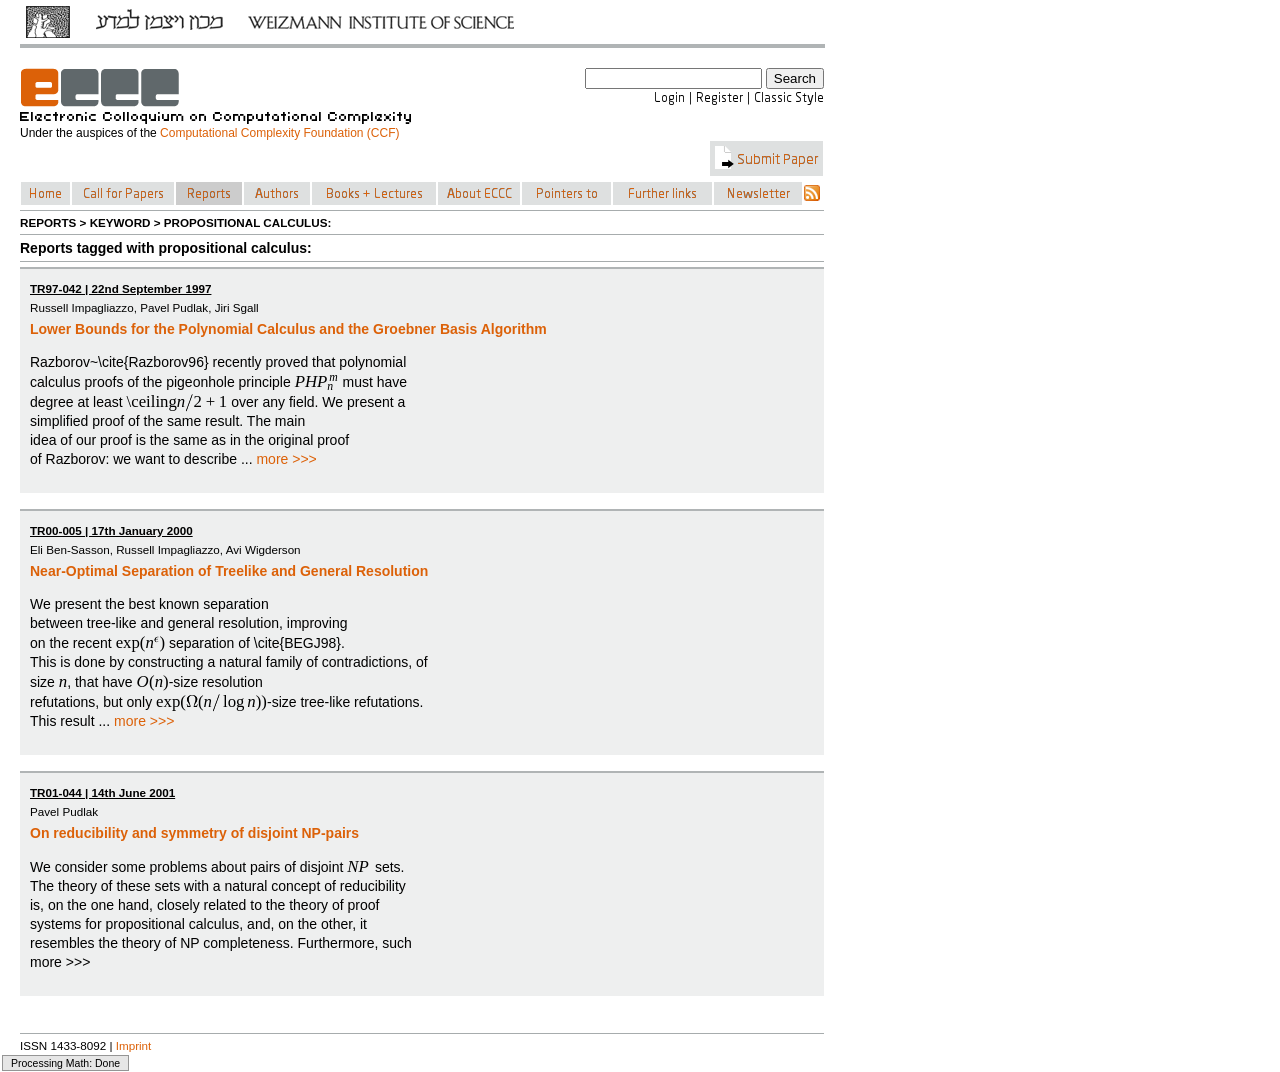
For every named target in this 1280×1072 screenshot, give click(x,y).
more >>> (286, 459)
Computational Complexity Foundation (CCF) (279, 133)
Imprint (134, 1045)
